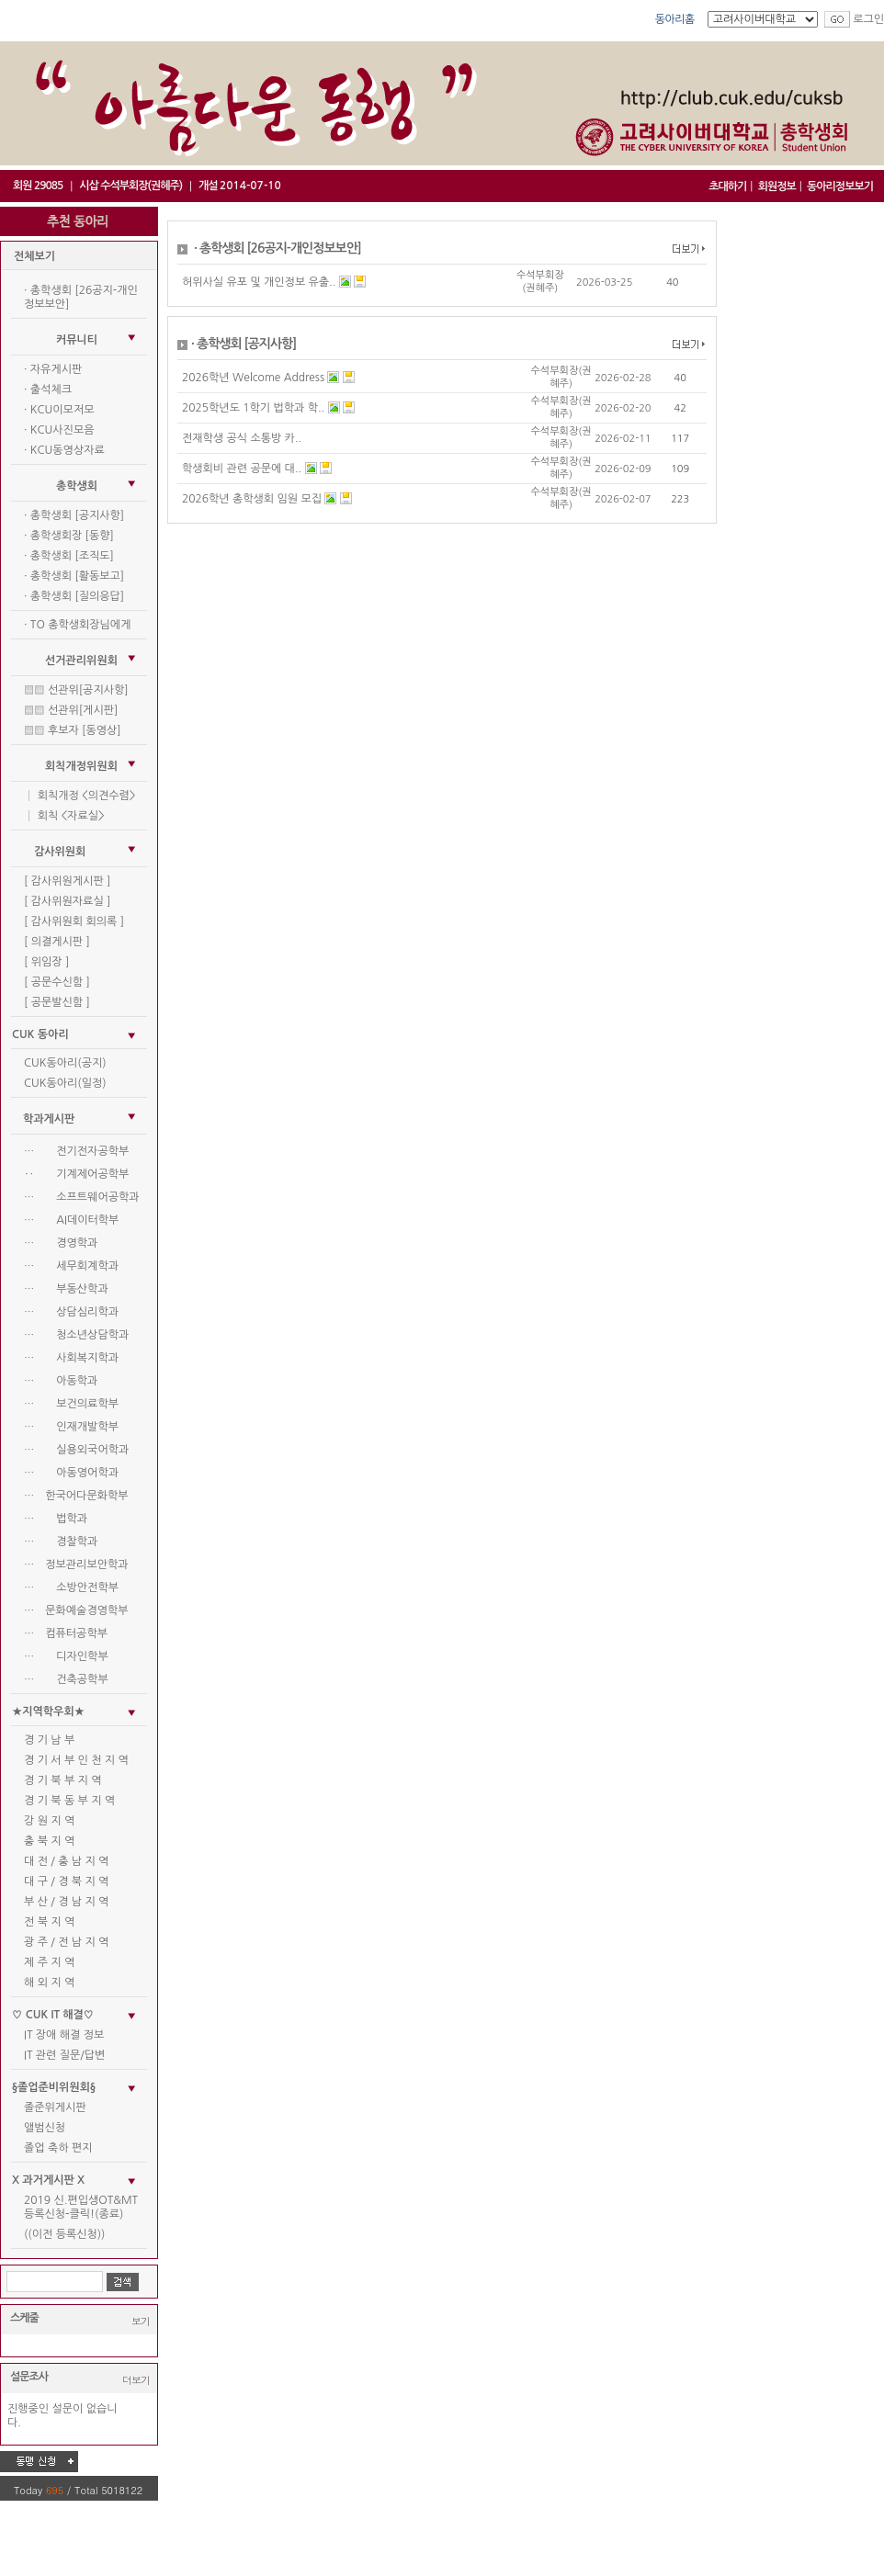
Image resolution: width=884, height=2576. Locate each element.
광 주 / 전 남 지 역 (66, 1942)
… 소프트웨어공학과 (82, 1197)
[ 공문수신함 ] (57, 982)
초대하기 (727, 186)
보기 (140, 2321)
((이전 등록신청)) (64, 2234)
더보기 (136, 2380)
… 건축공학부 (66, 1679)
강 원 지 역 (49, 1820)
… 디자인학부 (66, 1656)
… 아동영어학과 (71, 1472)
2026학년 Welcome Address (253, 377)
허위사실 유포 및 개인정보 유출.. (258, 282)
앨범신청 (44, 2127)
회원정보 (777, 186)
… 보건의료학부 (71, 1403)
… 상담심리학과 (71, 1311)
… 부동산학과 (66, 1288)
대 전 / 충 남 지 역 (66, 1861)
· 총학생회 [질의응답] (74, 596)
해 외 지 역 (49, 1982)
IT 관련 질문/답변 (64, 2055)
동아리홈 (675, 19)
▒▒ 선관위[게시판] (71, 710)
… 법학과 (55, 1518)
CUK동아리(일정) (65, 1083)
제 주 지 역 (49, 1962)
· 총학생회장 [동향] (69, 535)
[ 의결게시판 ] (57, 941)
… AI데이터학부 (71, 1220)
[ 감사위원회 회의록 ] (74, 921)
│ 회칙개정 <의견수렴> (79, 795)
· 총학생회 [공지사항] (74, 515)
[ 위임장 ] (46, 961)
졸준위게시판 (55, 2107)
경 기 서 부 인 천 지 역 (76, 1760)
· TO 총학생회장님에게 (77, 624)
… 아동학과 (60, 1380)
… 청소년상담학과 (76, 1334)
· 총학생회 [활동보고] (74, 576)
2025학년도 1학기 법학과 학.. (253, 407)
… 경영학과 (60, 1242)
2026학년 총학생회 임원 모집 (252, 498)
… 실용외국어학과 (76, 1449)
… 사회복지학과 (71, 1357)
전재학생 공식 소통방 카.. (241, 438)
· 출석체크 (48, 389)
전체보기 (34, 256)
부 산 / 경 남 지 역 (66, 1901)
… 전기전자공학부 (76, 1151)
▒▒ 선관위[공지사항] (76, 689)
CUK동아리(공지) (65, 1062)
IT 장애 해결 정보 (64, 2034)
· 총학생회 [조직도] (69, 555)
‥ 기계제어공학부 (76, 1174)
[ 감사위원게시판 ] (67, 881)
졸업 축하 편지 (58, 2147)
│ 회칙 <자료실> (64, 815)
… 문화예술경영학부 (76, 1610)
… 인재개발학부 (71, 1426)
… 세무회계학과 (71, 1265)
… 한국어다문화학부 (76, 1495)
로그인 (868, 19)
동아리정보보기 (840, 186)
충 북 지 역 (49, 1841)
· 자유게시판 (53, 369)
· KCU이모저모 (59, 409)
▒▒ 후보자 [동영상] (72, 730)
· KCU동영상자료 (64, 450)
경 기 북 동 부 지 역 (69, 1800)
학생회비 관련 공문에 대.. (241, 468)
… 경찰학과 (60, 1541)
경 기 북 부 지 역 (62, 1780)
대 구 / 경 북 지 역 (66, 1881)
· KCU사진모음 (59, 429)
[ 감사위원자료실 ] (67, 901)
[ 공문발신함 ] (57, 1002)
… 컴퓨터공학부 (66, 1633)
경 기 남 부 (49, 1740)
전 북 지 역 (49, 1921)
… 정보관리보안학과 (76, 1564)
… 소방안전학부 (71, 1587)
